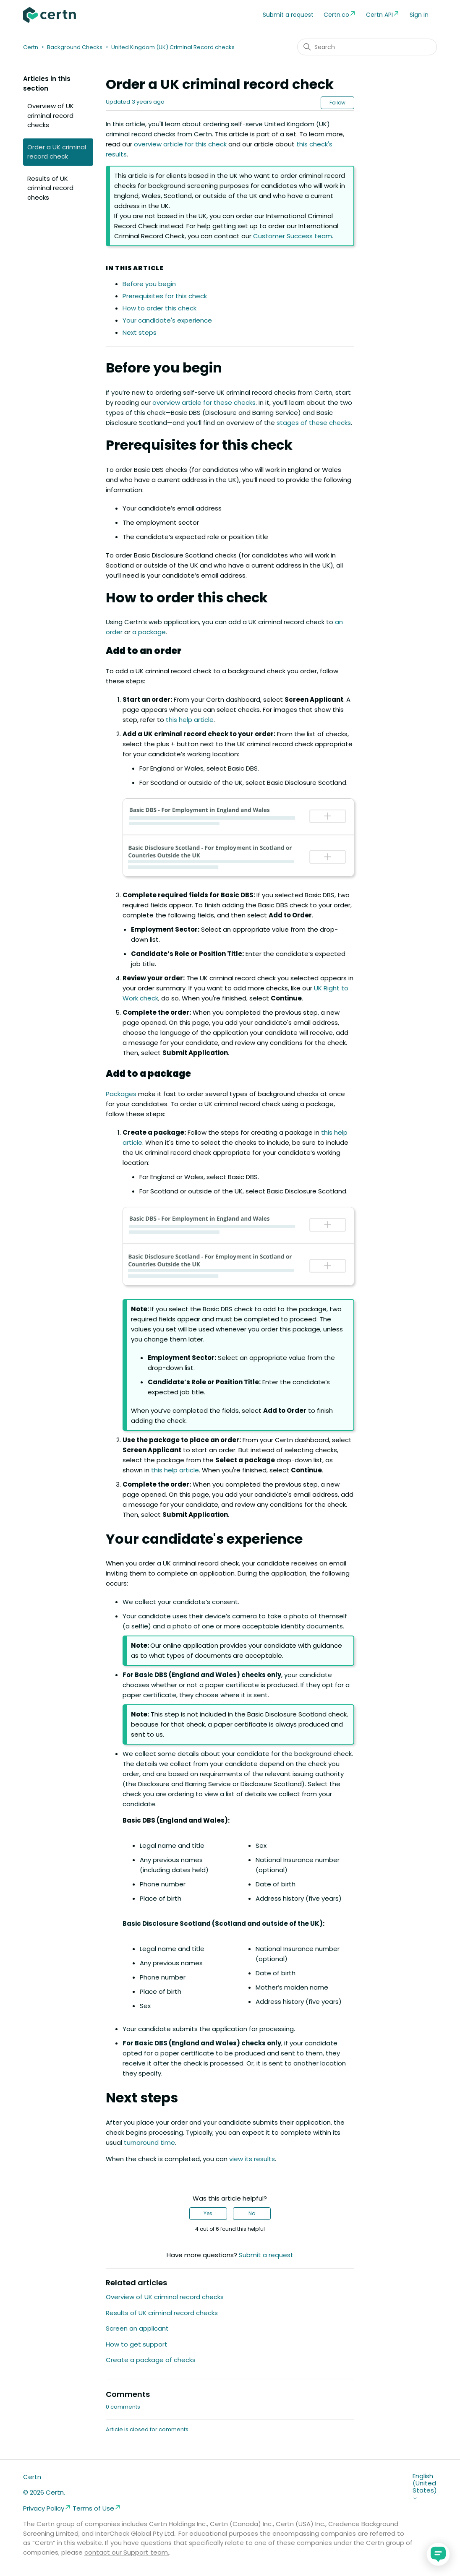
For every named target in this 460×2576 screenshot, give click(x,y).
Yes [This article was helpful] (208, 2213)
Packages (121, 1093)
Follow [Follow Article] (337, 102)
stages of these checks (314, 422)
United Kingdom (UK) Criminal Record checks (173, 47)
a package (149, 632)
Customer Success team (292, 236)
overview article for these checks (204, 402)
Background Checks (74, 47)
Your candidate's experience (167, 320)
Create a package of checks (151, 2359)
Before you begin (149, 283)
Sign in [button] (419, 14)
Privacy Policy (47, 2508)
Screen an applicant (137, 2328)
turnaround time (149, 2142)
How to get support (136, 2344)
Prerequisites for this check (165, 296)
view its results (252, 2158)
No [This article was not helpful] (251, 2213)
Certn (30, 47)
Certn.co (340, 14)
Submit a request (288, 14)
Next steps (140, 332)
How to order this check (159, 308)
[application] (438, 2554)
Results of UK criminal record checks (50, 188)
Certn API (383, 14)
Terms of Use (97, 2508)
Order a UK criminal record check (56, 152)
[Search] (367, 47)
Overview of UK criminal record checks (50, 115)
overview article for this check (180, 144)
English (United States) (425, 2486)
